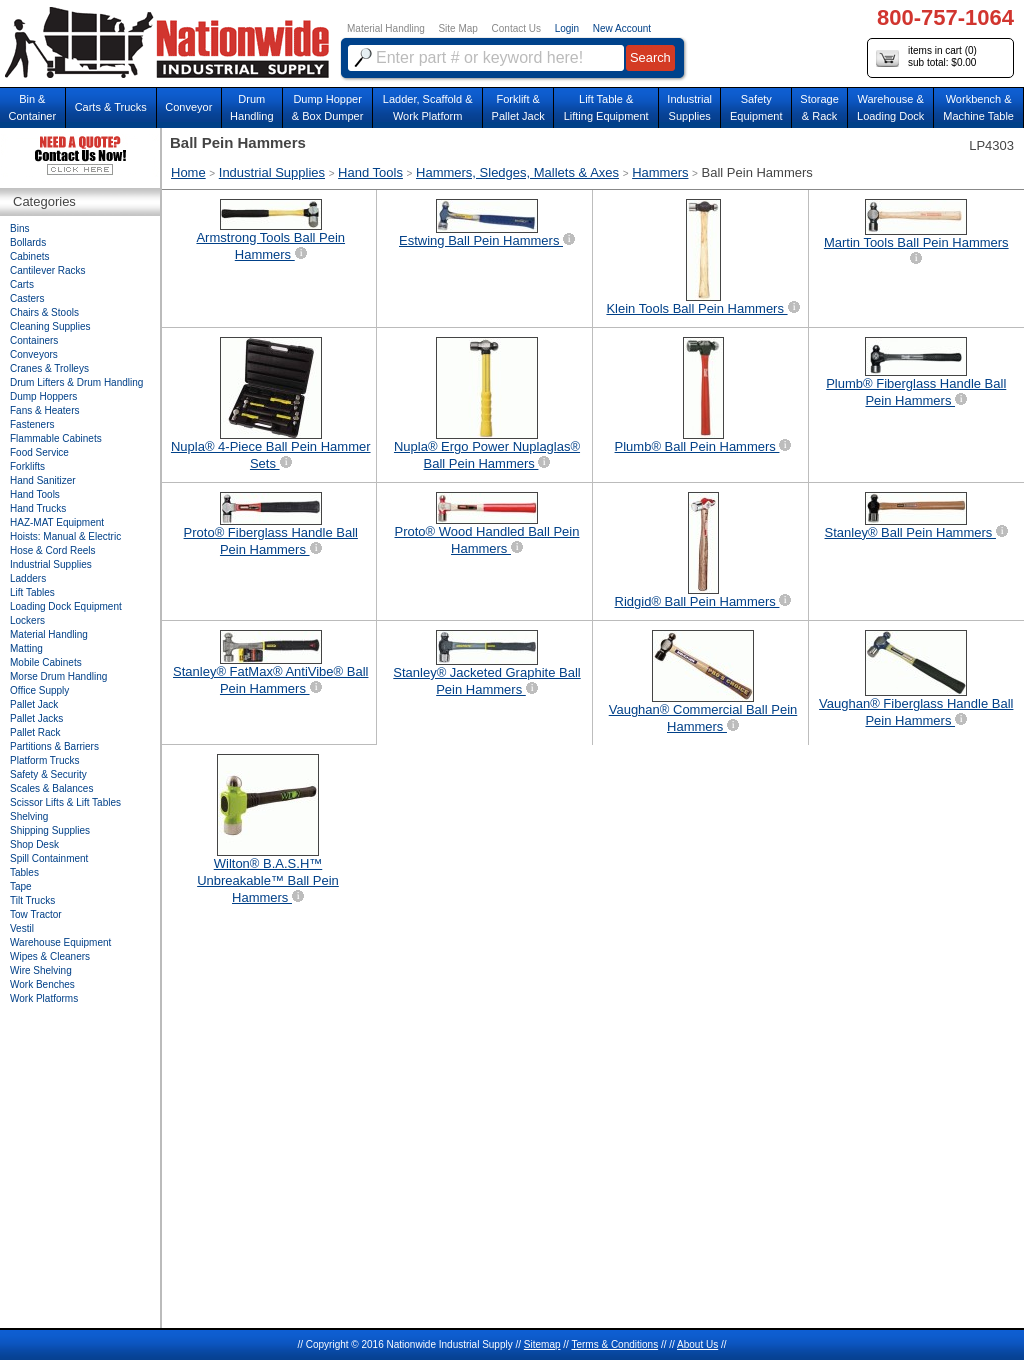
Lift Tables (32, 592)
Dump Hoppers (43, 396)
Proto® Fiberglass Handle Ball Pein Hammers (271, 524)
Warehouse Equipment (60, 942)
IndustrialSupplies (689, 107)
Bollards (28, 242)
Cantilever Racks (48, 270)
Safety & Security (48, 774)
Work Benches (42, 984)
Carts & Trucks (111, 107)
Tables (24, 872)
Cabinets (29, 256)
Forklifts (27, 466)
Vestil (22, 928)
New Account (622, 28)
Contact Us (516, 28)
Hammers (660, 172)
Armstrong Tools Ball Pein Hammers (270, 230)
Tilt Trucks (32, 900)
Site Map (457, 28)
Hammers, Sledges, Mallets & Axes (517, 172)
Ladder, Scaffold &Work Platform (428, 107)
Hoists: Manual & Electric (65, 536)
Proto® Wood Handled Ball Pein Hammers (487, 524)
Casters (27, 298)
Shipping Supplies (50, 830)
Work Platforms (44, 998)
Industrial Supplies (272, 172)
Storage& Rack (819, 107)
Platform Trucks (44, 760)
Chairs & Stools (44, 312)
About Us (697, 1344)
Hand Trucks (38, 508)
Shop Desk (34, 844)
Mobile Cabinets (46, 662)
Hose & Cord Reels (53, 550)
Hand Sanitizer (43, 480)
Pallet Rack (35, 732)
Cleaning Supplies (50, 326)
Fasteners (32, 424)
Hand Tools (370, 172)
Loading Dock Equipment (66, 606)
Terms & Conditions (614, 1344)
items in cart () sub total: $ (926, 57)
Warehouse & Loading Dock (890, 107)
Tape (21, 886)
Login (567, 28)
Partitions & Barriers (54, 746)
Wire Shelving (41, 970)
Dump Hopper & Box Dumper (328, 107)
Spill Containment (49, 858)
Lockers (27, 620)
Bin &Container (32, 107)
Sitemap (542, 1344)
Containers (34, 340)
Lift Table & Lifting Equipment (606, 107)
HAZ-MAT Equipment (57, 522)
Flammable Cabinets (56, 438)
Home (188, 172)
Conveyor (188, 107)
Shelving (29, 816)
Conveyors (34, 354)
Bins (19, 228)
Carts (22, 284)
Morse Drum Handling (58, 676)
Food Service (39, 452)
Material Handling (386, 28)
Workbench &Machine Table (978, 107)
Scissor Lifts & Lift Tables (65, 802)
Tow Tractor (36, 914)
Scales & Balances (51, 788)
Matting (26, 648)
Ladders (28, 578)
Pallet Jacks (36, 718)
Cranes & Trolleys (49, 368)
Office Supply (39, 690)
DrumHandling (251, 107)
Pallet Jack (34, 704)
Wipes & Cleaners (50, 956)
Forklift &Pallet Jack (518, 107)
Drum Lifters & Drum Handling (76, 382)
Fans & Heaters (44, 410)
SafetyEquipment (756, 107)
